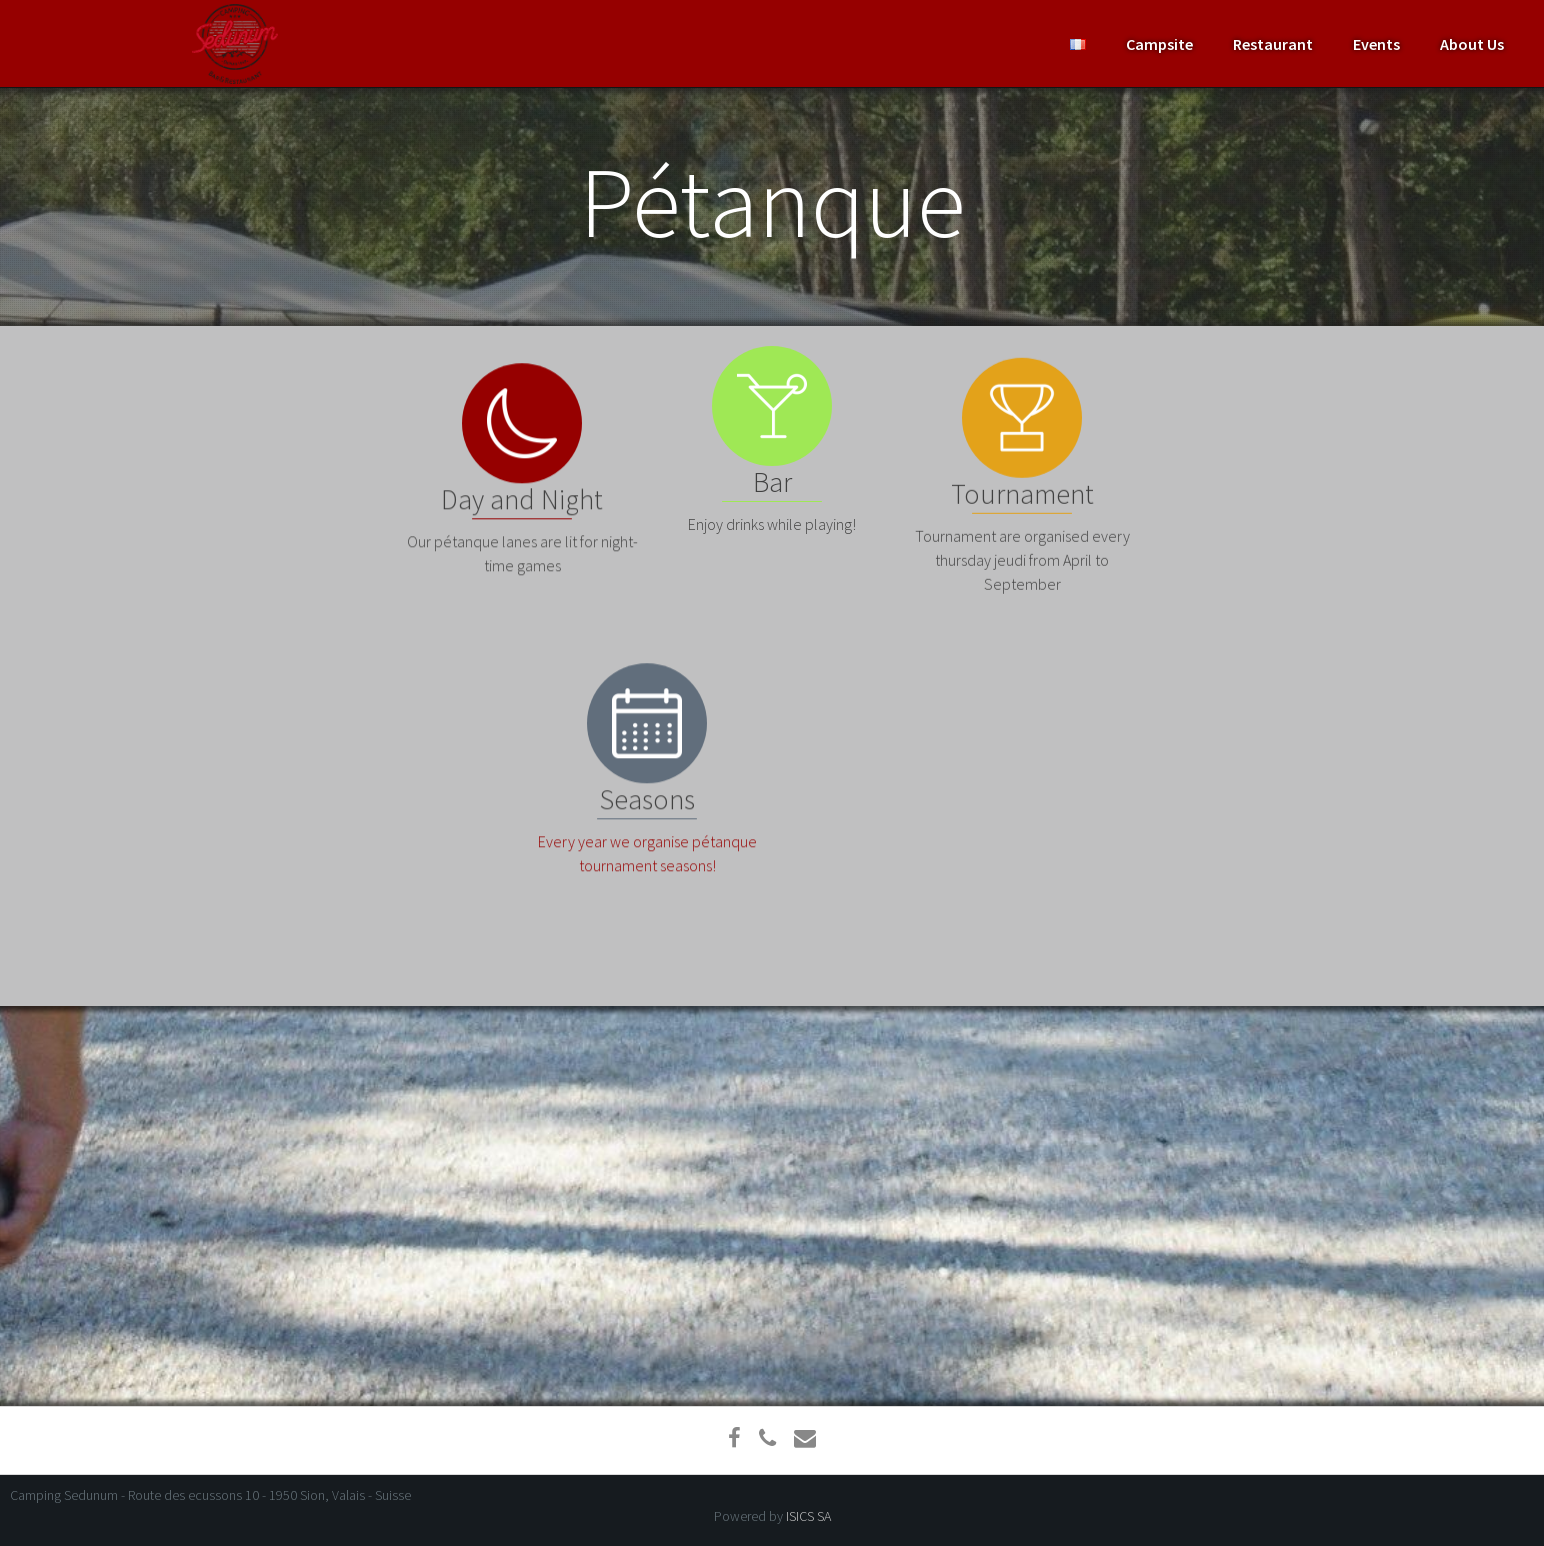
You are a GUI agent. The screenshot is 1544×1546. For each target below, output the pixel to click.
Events (1376, 44)
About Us (1472, 44)
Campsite (1159, 44)
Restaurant (1273, 44)
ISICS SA (808, 1516)
